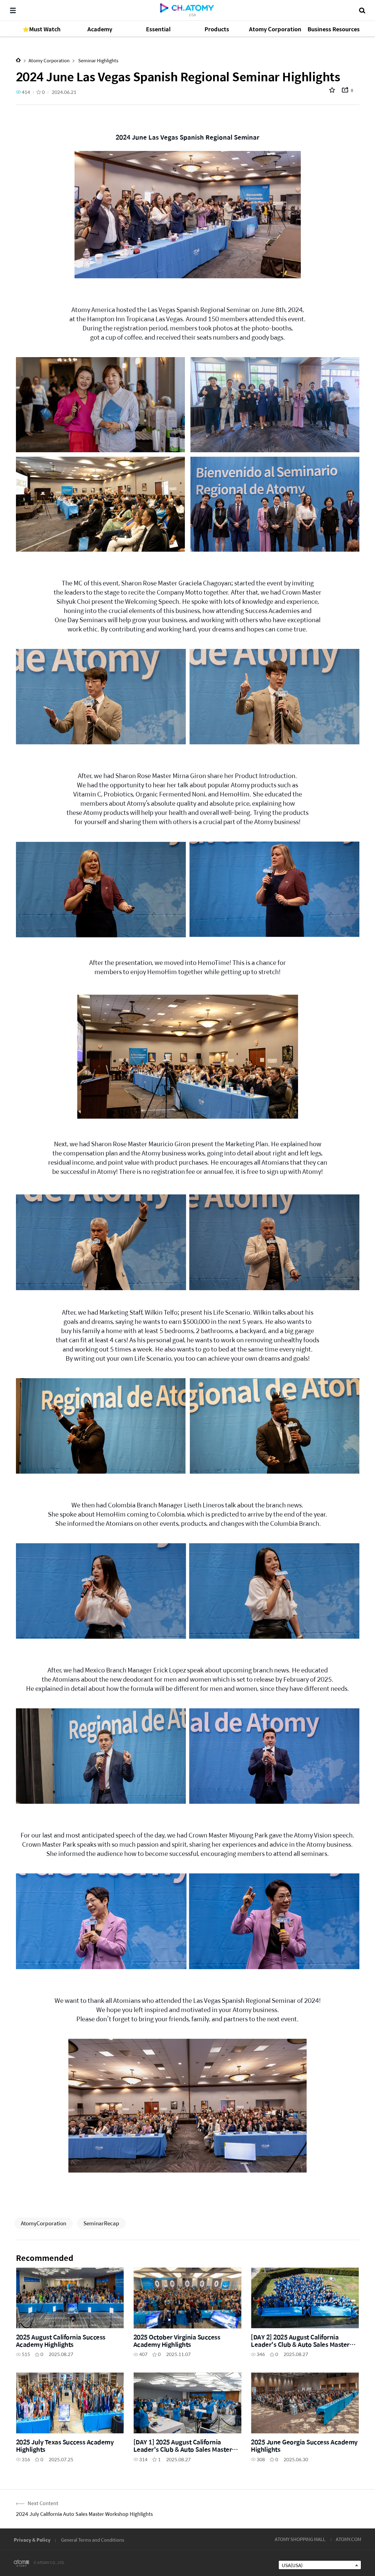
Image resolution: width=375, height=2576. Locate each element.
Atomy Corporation (49, 60)
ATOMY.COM (348, 2539)
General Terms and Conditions (92, 2539)
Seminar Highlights (97, 60)
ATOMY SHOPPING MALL (300, 2539)
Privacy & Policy (32, 2539)
